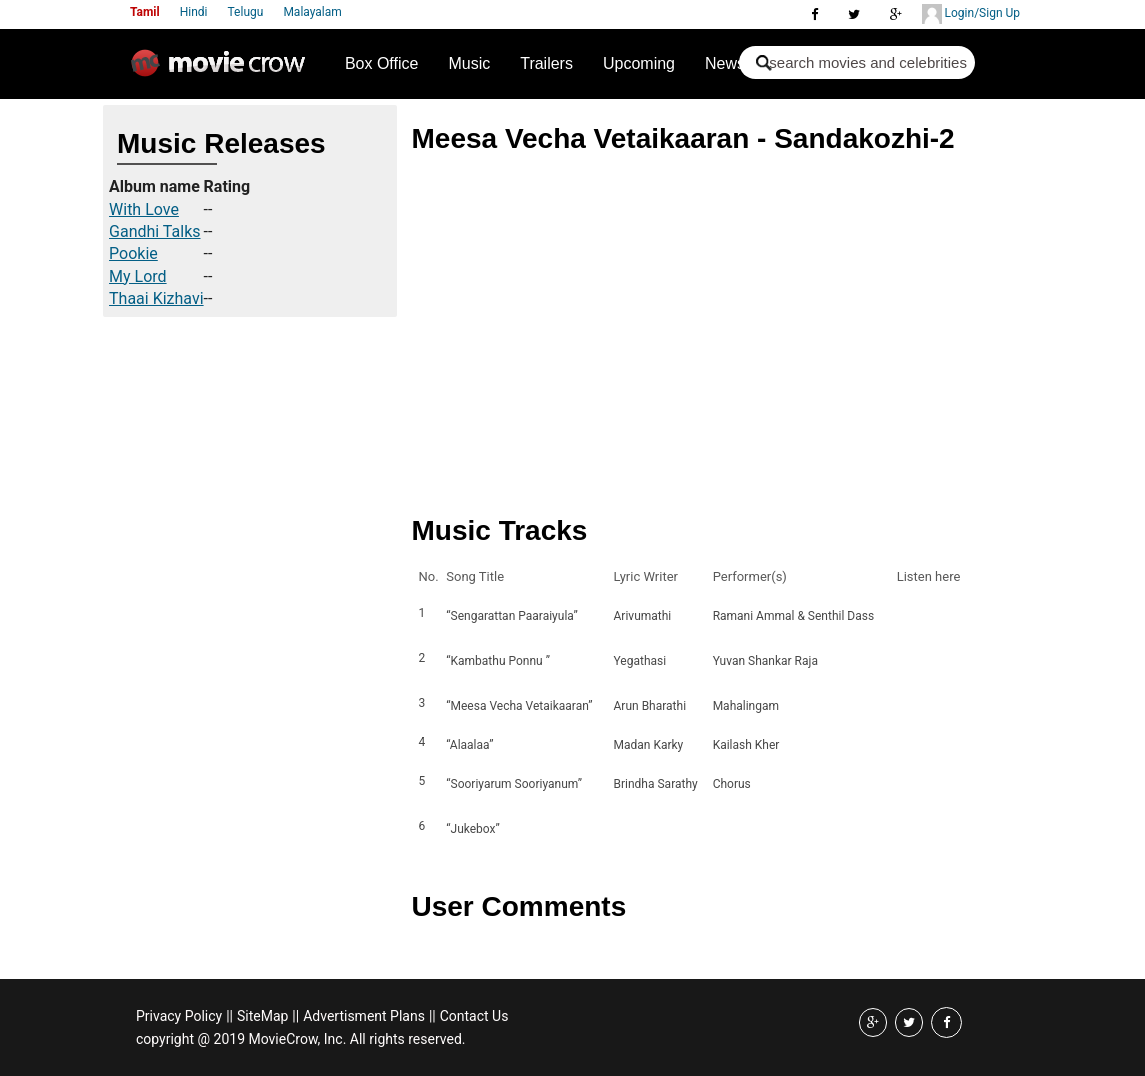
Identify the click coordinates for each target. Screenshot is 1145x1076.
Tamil (145, 12)
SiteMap (262, 1016)
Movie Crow (223, 71)
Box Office (382, 63)
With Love (144, 209)
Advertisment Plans (364, 1016)
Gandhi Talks (154, 231)
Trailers (546, 63)
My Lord (138, 276)
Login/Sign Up (971, 14)
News (725, 63)
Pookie (133, 253)
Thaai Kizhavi (156, 298)
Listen (918, 616)
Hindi (194, 12)
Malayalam (312, 12)
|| (229, 1016)
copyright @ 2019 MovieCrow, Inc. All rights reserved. (301, 1039)
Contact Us (474, 1016)
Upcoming (639, 63)
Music (469, 63)
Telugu (246, 12)
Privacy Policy (179, 1016)
